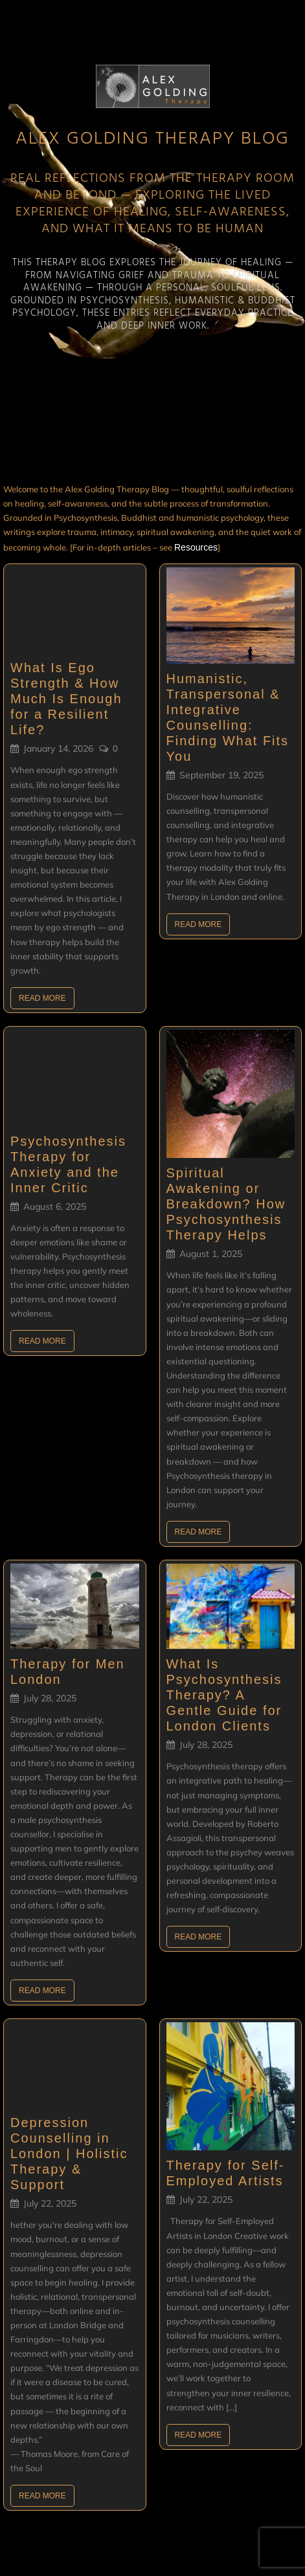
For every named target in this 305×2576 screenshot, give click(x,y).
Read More (42, 998)
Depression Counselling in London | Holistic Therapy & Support (69, 2153)
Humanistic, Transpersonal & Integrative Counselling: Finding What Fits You (227, 717)
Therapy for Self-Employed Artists (225, 2173)
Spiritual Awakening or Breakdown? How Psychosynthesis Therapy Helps (226, 1204)
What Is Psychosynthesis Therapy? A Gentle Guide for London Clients (224, 1695)
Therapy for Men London (67, 1671)
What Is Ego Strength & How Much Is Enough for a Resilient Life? (66, 698)
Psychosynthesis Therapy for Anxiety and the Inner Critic (68, 1164)
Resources (196, 547)
